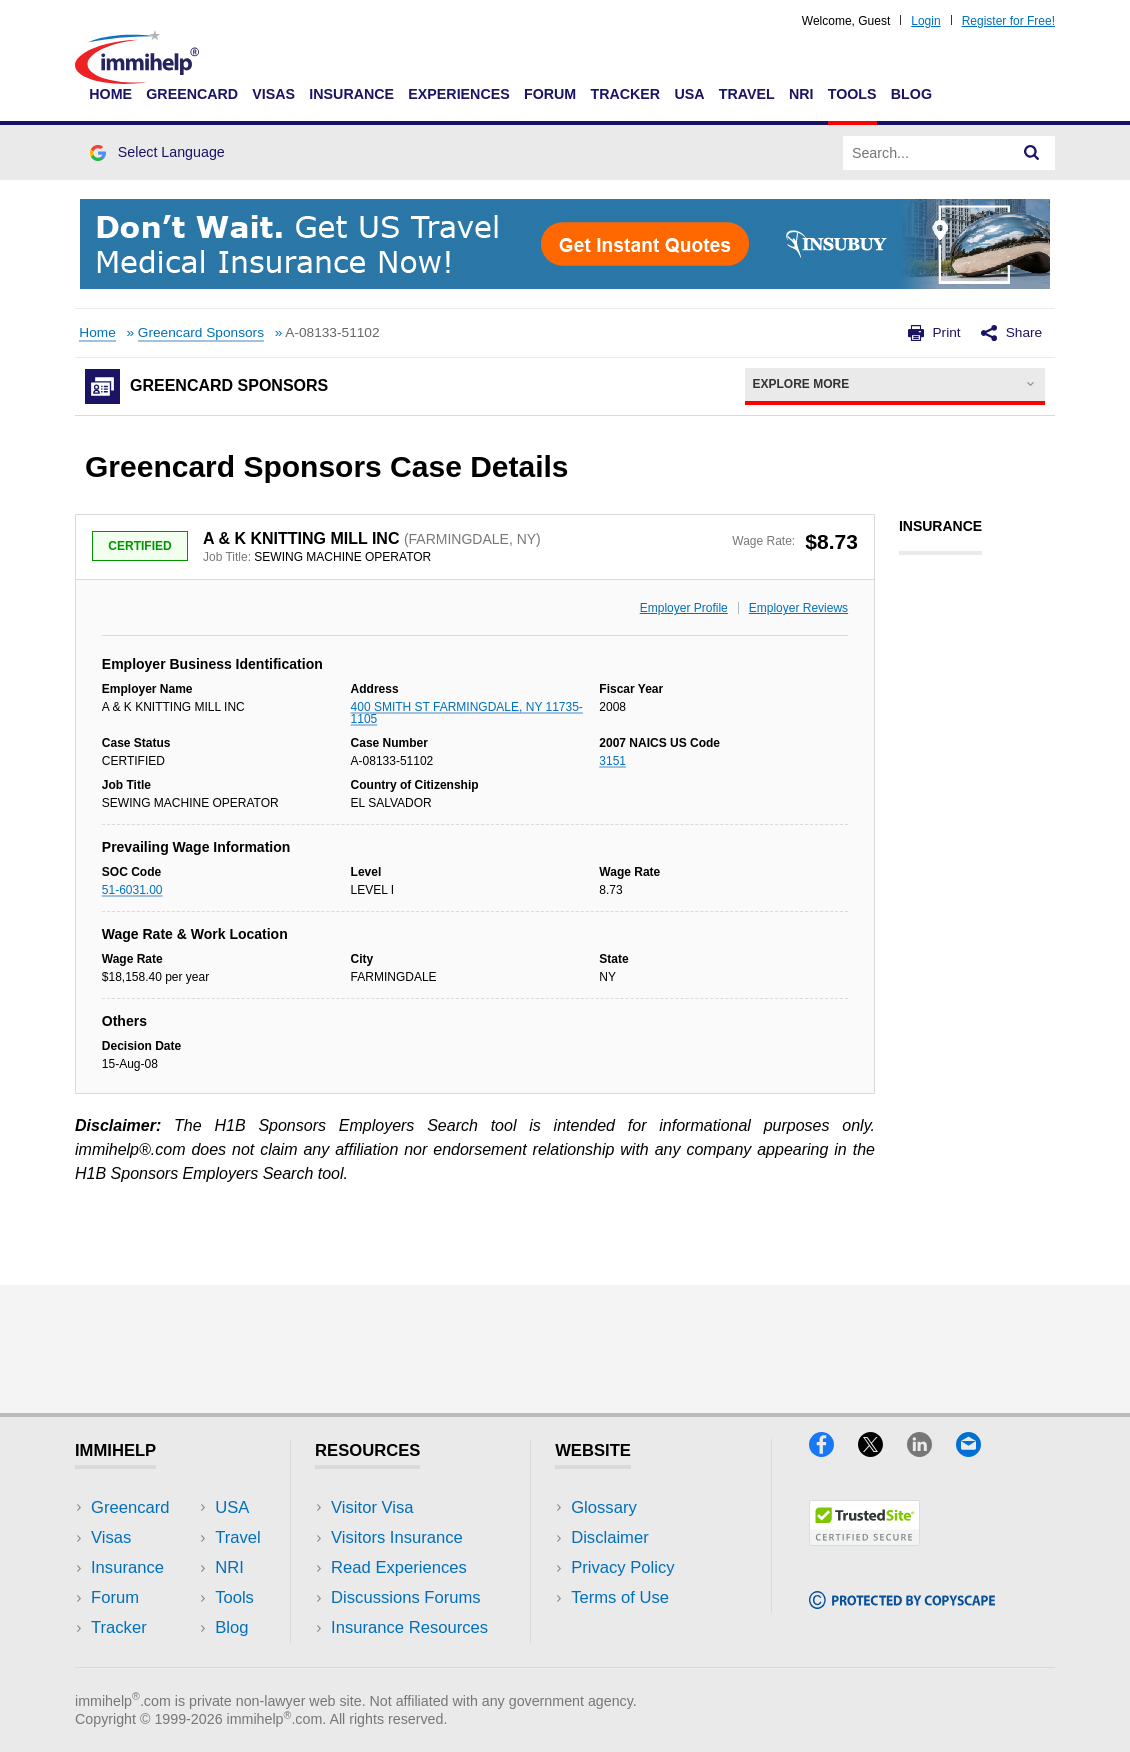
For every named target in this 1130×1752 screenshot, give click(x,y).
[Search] (1032, 153)
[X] (882, 1450)
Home (110, 94)
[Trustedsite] (864, 1539)
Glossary (604, 1507)
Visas (273, 94)
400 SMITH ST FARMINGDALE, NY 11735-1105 (467, 713)
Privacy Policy (622, 1567)
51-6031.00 (132, 890)
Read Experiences (399, 1567)
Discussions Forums (406, 1597)
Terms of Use (620, 1597)
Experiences (458, 94)
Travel (747, 94)
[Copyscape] (902, 1602)
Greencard (192, 94)
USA (689, 94)
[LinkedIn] (931, 1450)
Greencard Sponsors (201, 332)
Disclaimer (610, 1537)
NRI (801, 94)
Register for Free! (1008, 21)
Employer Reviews (798, 608)
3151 (612, 761)
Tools (852, 94)
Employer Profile (684, 608)
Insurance (351, 94)
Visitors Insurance (397, 1537)
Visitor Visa (372, 1507)
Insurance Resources (409, 1627)
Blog (911, 94)
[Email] (978, 1450)
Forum (550, 94)
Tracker (625, 94)
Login (925, 21)
